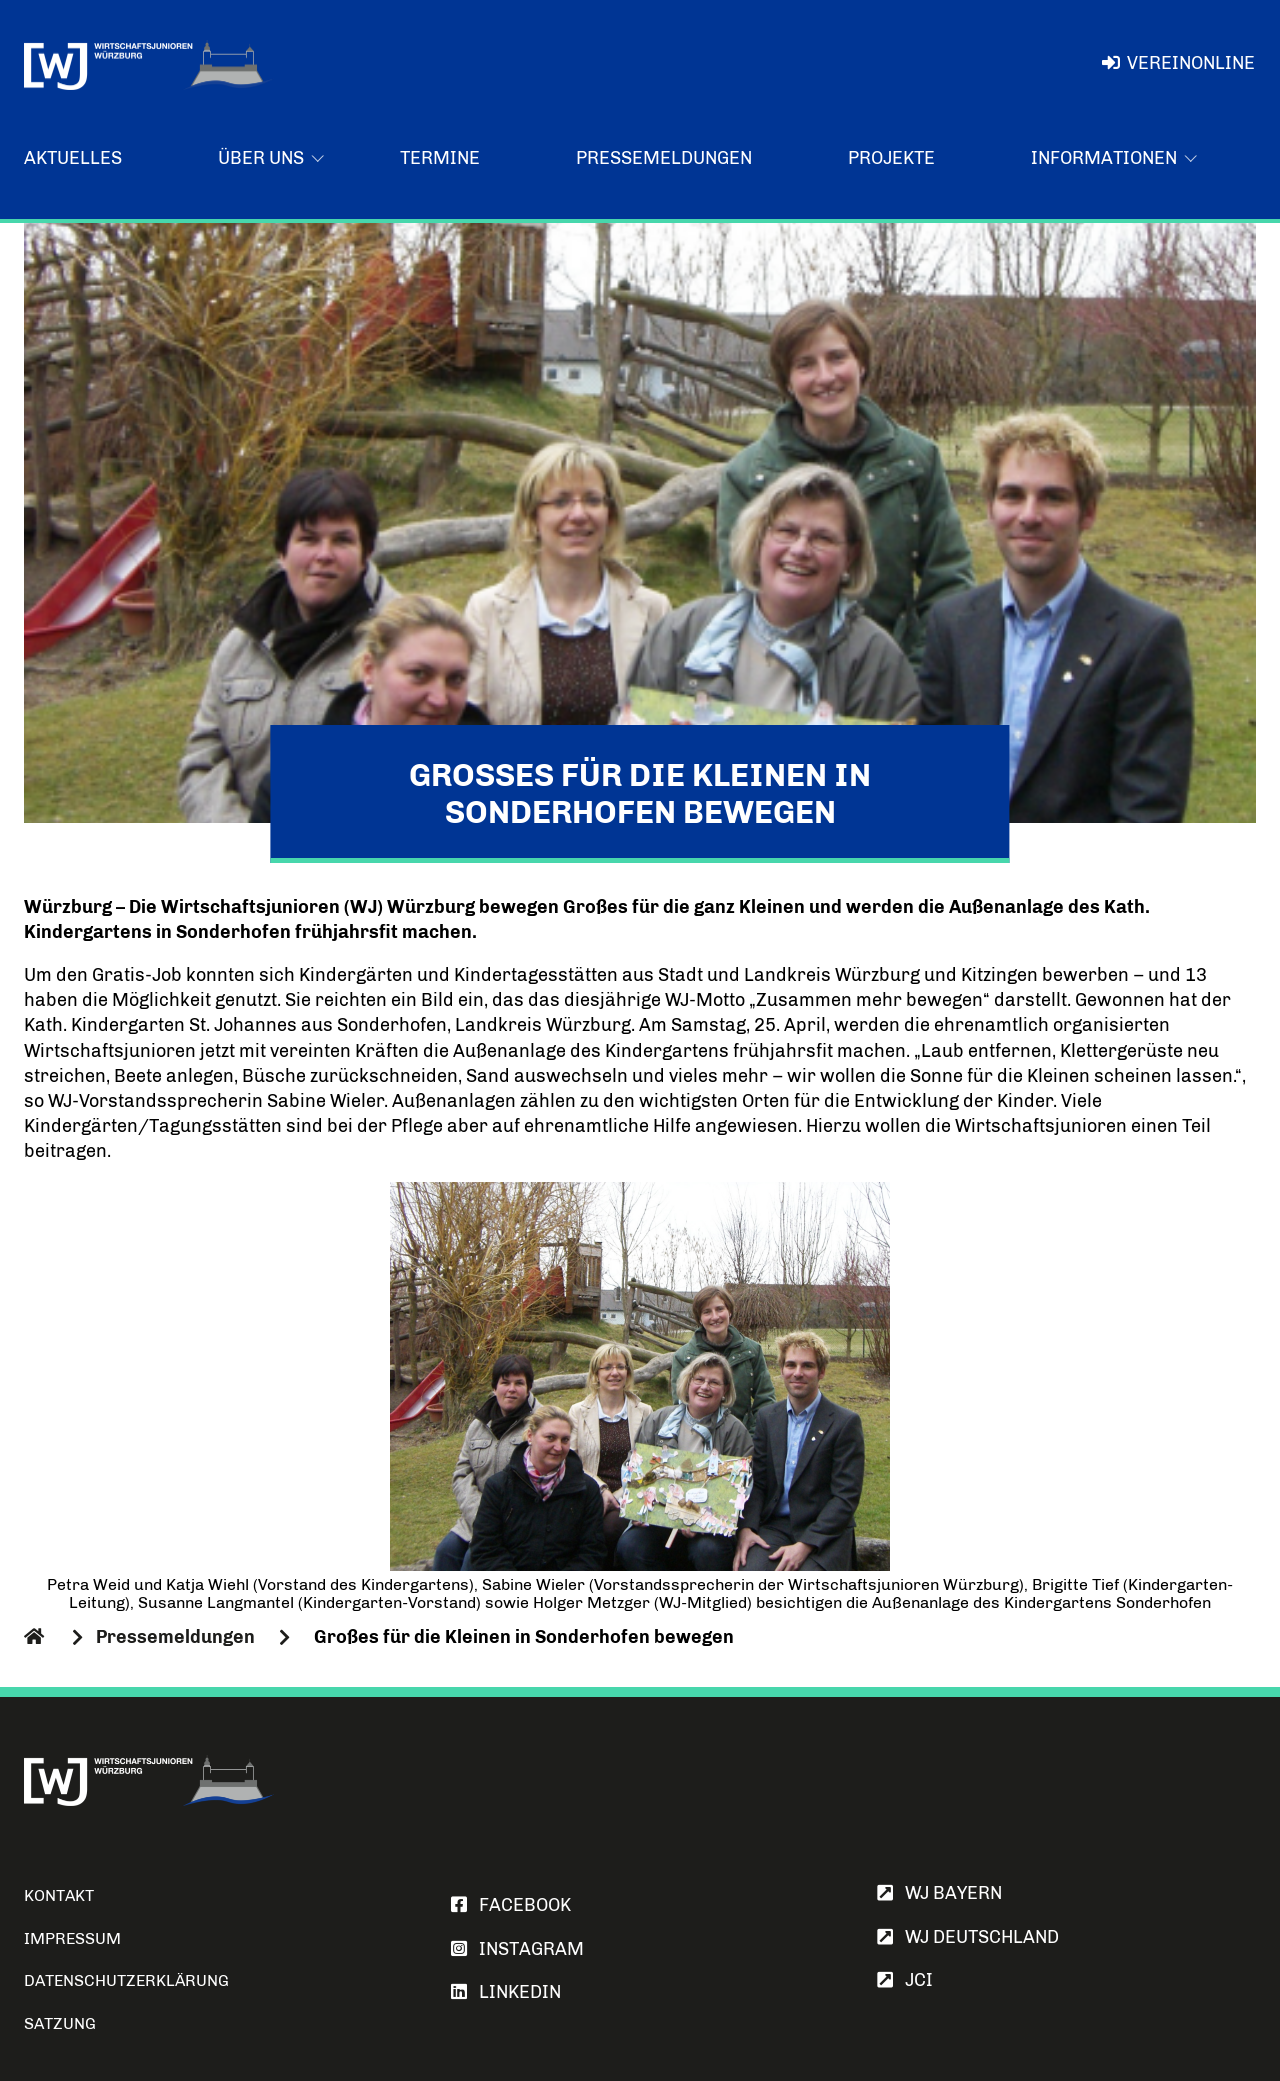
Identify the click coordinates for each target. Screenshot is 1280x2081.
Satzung (60, 2023)
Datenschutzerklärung (126, 1980)
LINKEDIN (506, 1992)
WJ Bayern (939, 1893)
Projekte (891, 158)
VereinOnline (1178, 63)
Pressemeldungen (664, 158)
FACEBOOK (511, 1905)
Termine (440, 158)
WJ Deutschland (968, 1937)
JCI (905, 1980)
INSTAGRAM (517, 1949)
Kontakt (59, 1895)
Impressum (72, 1938)
